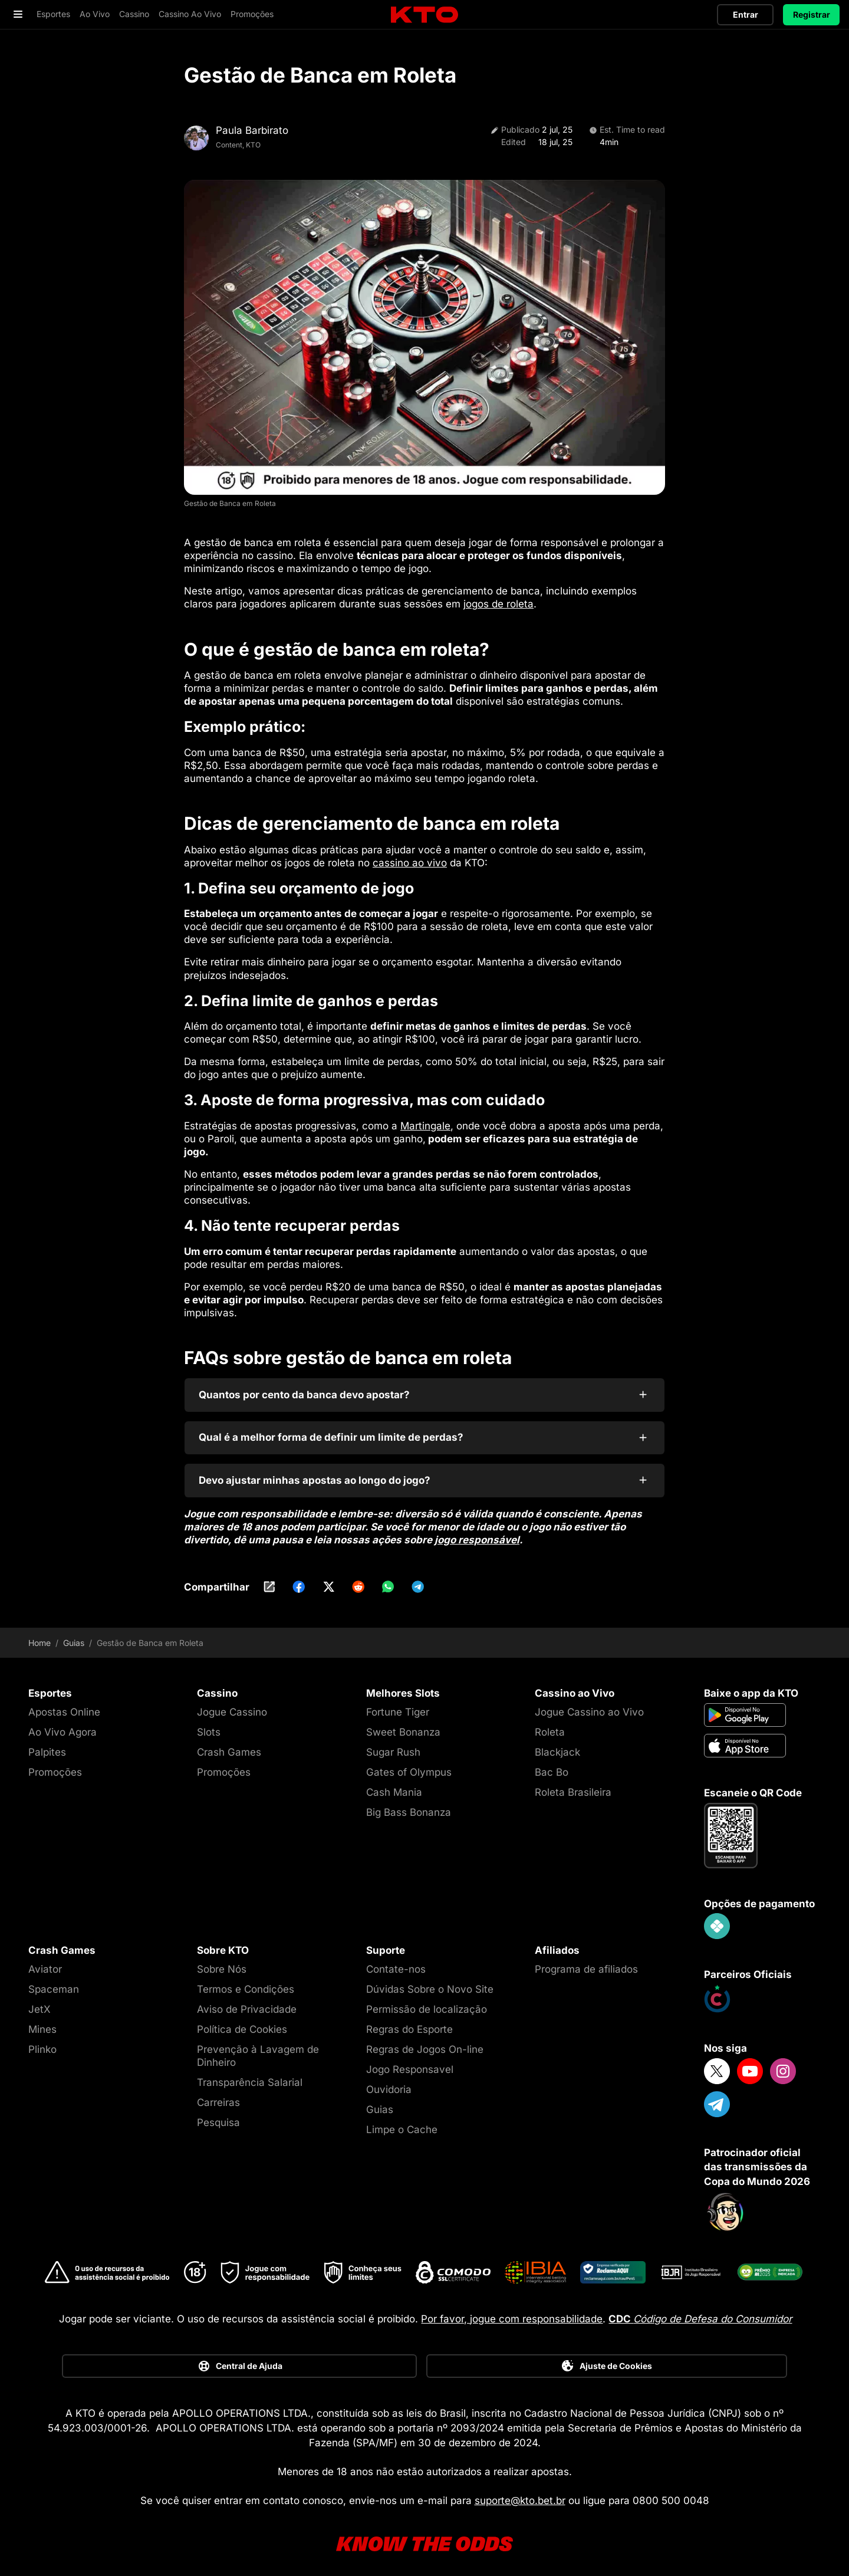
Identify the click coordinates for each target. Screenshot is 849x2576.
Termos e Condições (245, 1983)
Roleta (550, 1726)
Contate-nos (396, 1963)
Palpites (47, 1746)
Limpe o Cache (401, 2124)
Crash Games (229, 1746)
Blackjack (557, 1746)
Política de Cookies (242, 2023)
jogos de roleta (498, 598)
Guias (73, 1637)
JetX (39, 2003)
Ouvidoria (389, 2083)
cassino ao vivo (410, 857)
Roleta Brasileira (573, 1786)
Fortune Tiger (397, 1706)
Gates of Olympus (409, 1766)
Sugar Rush (393, 1746)
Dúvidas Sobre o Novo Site (429, 1983)
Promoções (55, 1766)
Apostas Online (64, 1706)
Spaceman (53, 1983)
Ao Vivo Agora (62, 1726)
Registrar (811, 14)
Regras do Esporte (409, 2023)
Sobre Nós (221, 1963)
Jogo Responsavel (409, 2063)
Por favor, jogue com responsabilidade (512, 2313)
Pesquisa (218, 2117)
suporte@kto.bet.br (520, 2495)
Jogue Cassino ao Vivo (589, 1706)
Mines (42, 2023)
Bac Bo (551, 1766)
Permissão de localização (426, 2003)
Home (39, 1637)
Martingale (425, 1120)
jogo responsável (477, 1534)
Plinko (42, 2043)
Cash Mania (394, 1786)
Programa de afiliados (586, 1963)
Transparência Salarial (249, 2076)
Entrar (745, 14)
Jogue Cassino (232, 1706)
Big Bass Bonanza (408, 1806)
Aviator (45, 1963)
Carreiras (218, 2096)
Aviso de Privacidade (247, 2003)
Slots (209, 1726)
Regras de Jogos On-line (424, 2043)
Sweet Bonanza (403, 1726)
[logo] (424, 15)
